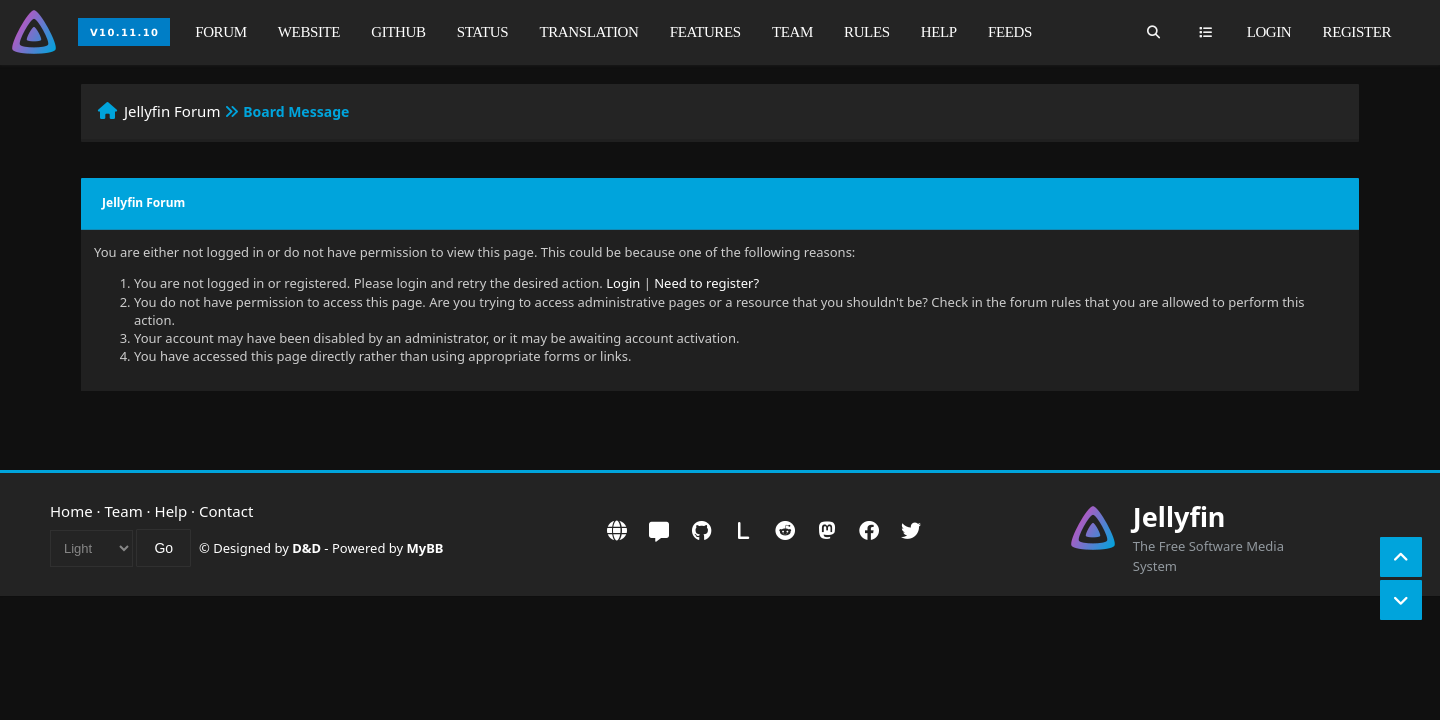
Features (705, 32)
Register (1357, 32)
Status (482, 32)
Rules (867, 32)
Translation (589, 32)
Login (1269, 32)
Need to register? (706, 283)
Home (71, 511)
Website (309, 32)
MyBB (425, 548)
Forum (220, 32)
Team (792, 32)
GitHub (398, 32)
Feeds (1010, 32)
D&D (306, 548)
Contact (226, 511)
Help (939, 32)
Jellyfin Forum (172, 111)
